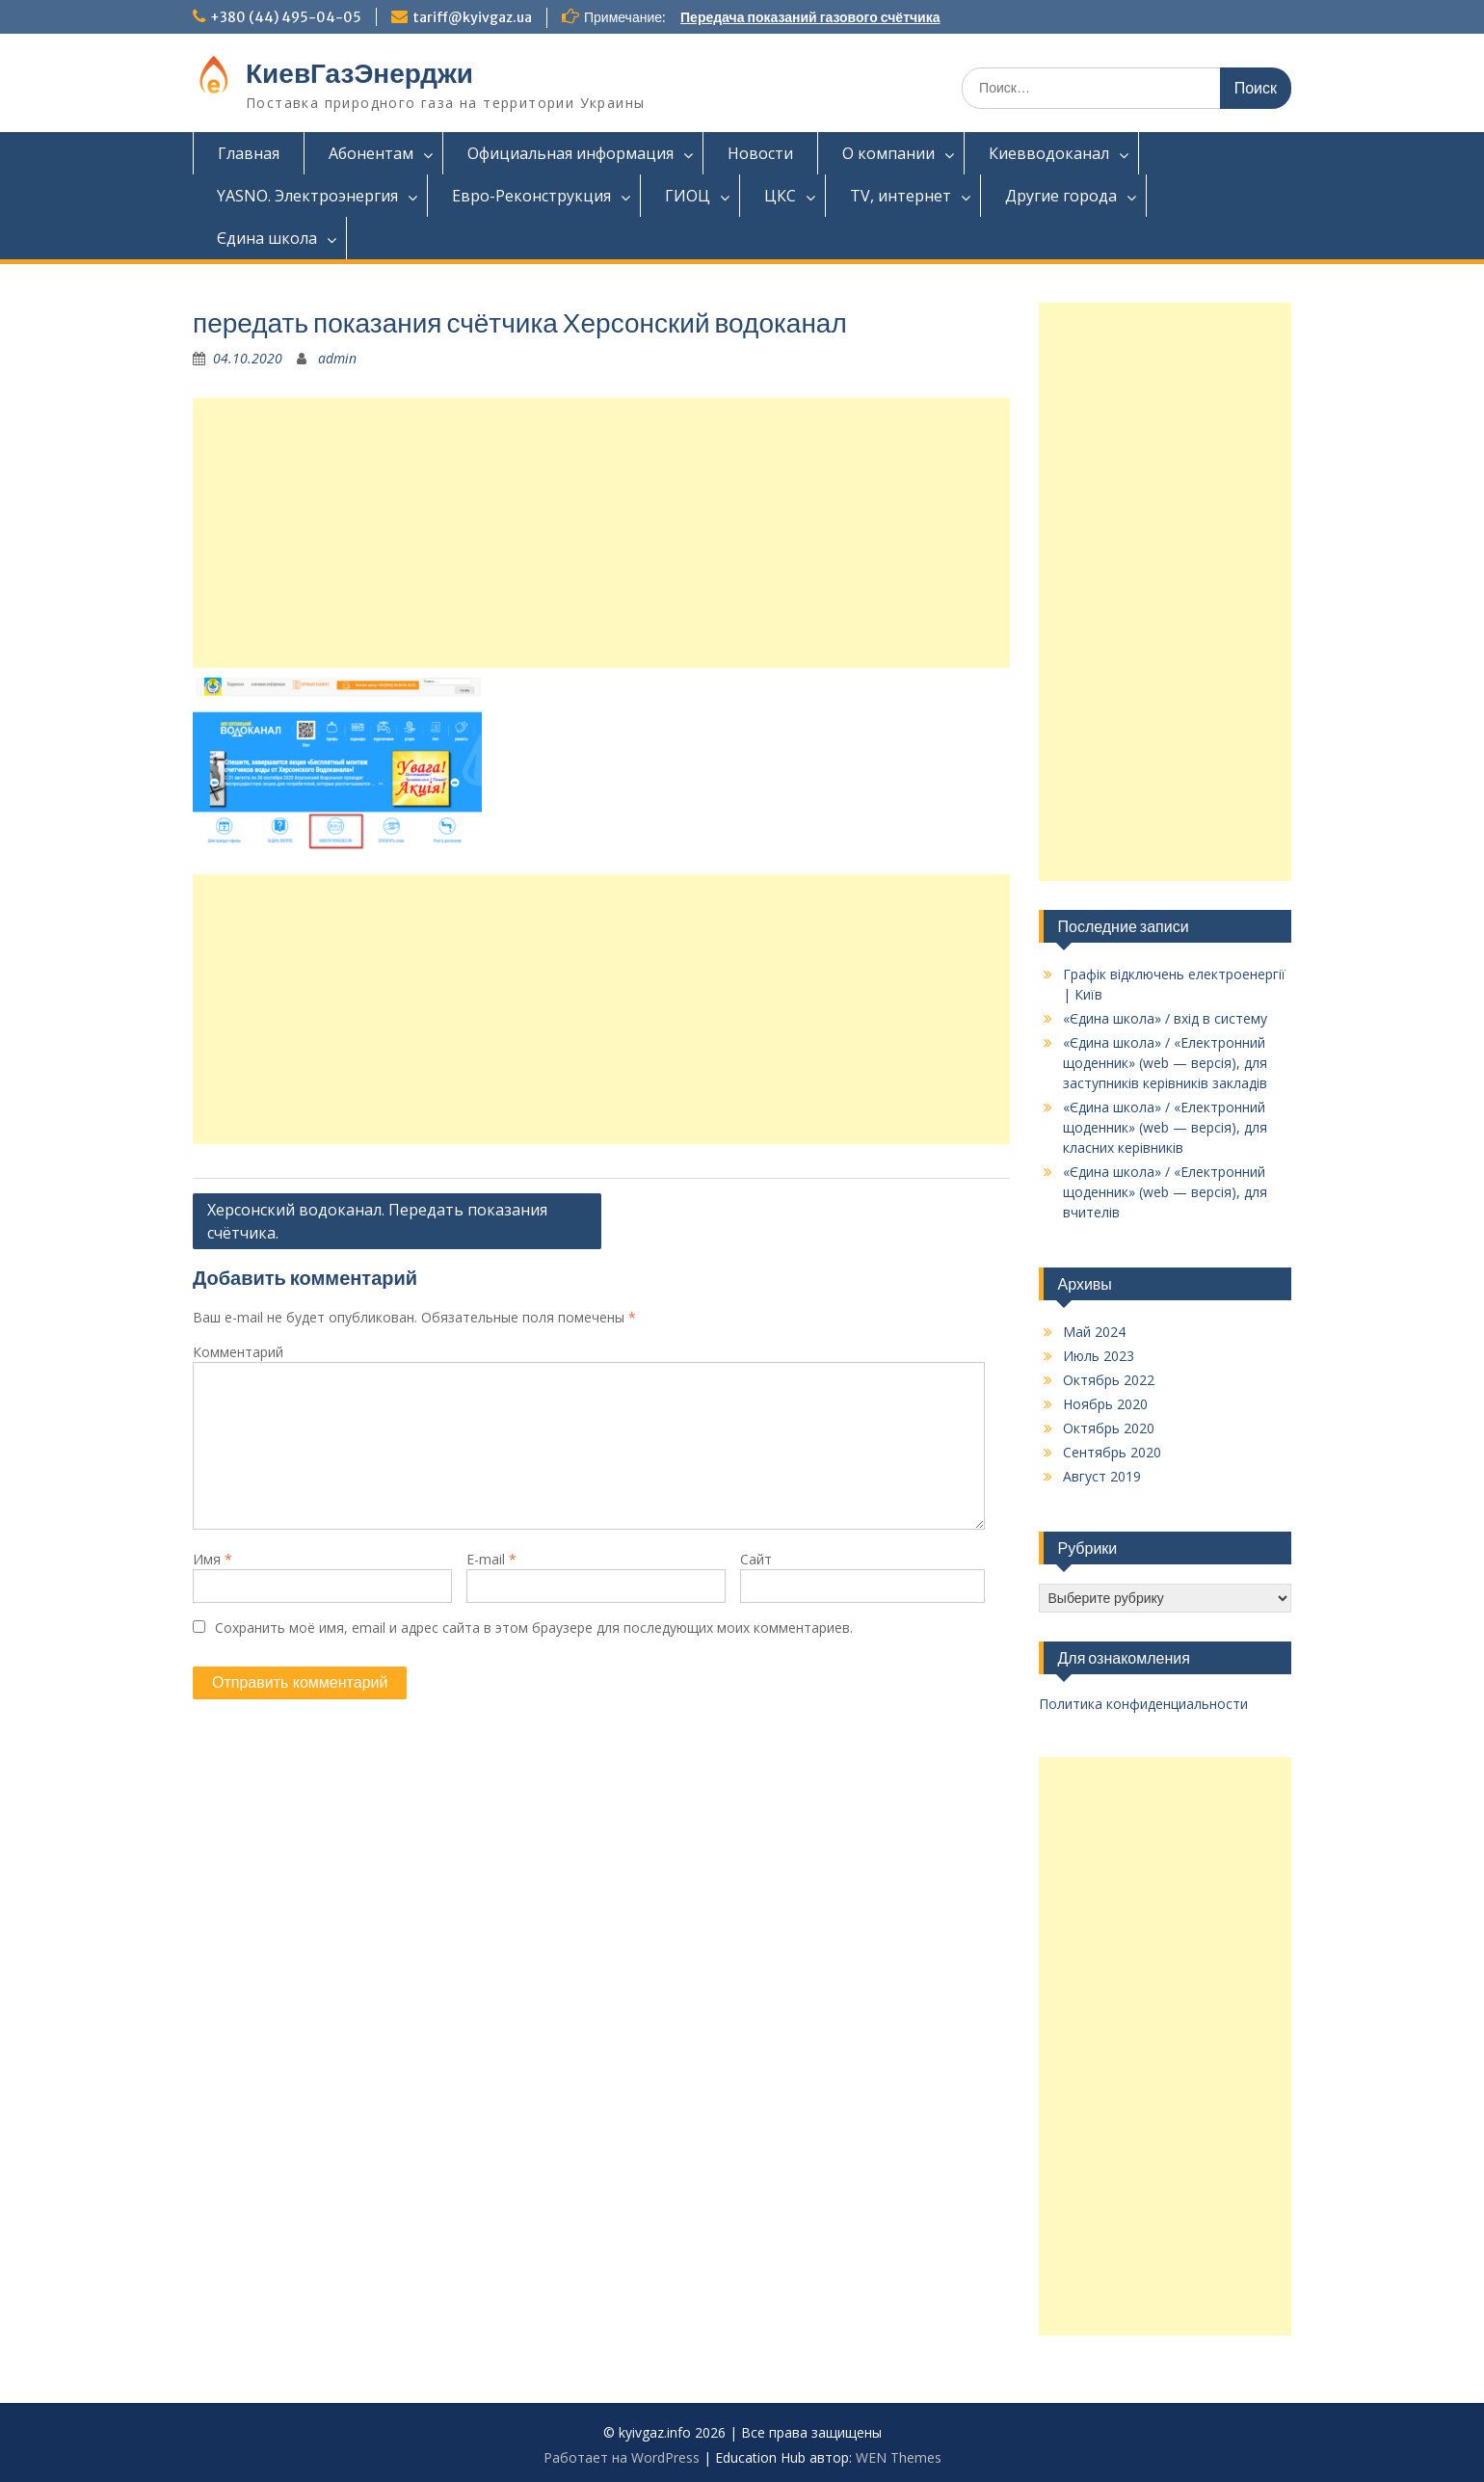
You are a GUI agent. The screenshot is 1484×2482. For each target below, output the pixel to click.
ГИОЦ (687, 195)
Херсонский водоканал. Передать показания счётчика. (377, 1221)
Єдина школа (267, 238)
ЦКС (780, 195)
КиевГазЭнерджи (359, 73)
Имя (212, 1559)
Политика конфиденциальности (1143, 1704)
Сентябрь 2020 (1112, 1452)
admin (337, 358)
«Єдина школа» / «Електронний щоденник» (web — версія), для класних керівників (1165, 1127)
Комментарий (238, 1352)
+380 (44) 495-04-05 (285, 17)
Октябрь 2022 (1108, 1380)
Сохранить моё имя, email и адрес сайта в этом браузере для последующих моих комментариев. (534, 1627)
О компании (888, 153)
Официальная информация (570, 153)
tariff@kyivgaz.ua (472, 17)
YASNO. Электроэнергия (307, 195)
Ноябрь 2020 (1105, 1404)
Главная (248, 153)
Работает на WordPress (621, 2457)
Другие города (1061, 195)
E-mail (491, 1559)
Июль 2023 (1098, 1356)
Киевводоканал (1049, 153)
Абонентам (371, 153)
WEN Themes (898, 2457)
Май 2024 (1094, 1331)
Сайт (756, 1559)
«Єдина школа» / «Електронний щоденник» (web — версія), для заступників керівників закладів (1165, 1062)
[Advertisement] (601, 533)
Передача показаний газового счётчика (810, 17)
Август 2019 (1102, 1476)
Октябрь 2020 (1108, 1428)
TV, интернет (900, 195)
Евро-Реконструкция (531, 195)
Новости (760, 153)
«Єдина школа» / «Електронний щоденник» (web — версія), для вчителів (1165, 1191)
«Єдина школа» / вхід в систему (1165, 1018)
